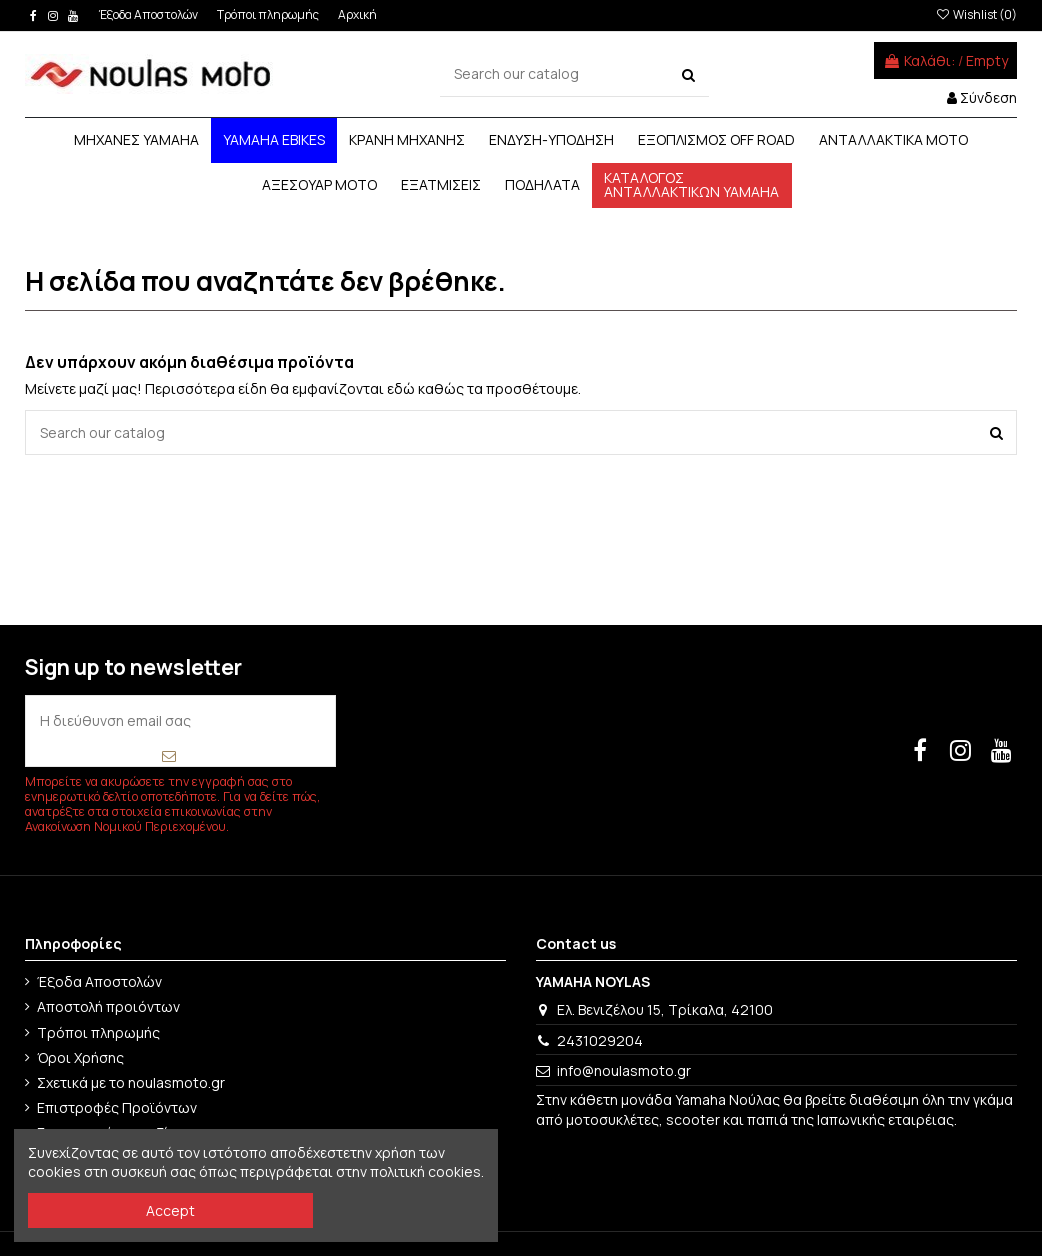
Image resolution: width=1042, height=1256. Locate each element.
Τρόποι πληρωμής (269, 14)
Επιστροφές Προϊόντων (117, 1107)
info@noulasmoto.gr (624, 1070)
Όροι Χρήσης (80, 1057)
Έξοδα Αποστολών (149, 14)
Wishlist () (975, 14)
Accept (170, 1210)
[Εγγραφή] (168, 755)
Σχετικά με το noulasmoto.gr (131, 1082)
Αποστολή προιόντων (108, 1006)
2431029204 (600, 1040)
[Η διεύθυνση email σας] (180, 720)
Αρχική (357, 14)
